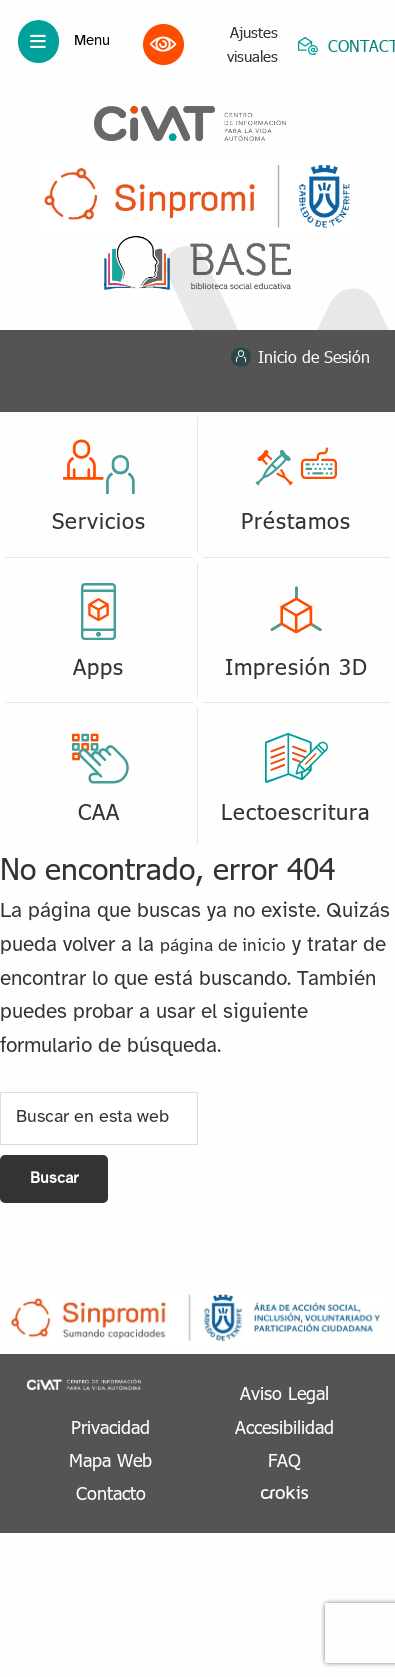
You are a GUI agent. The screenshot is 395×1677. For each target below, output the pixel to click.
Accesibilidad (284, 1426)
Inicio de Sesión (314, 356)
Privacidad (110, 1426)
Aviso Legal (284, 1392)
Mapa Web (110, 1459)
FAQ (284, 1459)
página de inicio (223, 946)
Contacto (111, 1492)
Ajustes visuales (210, 44)
